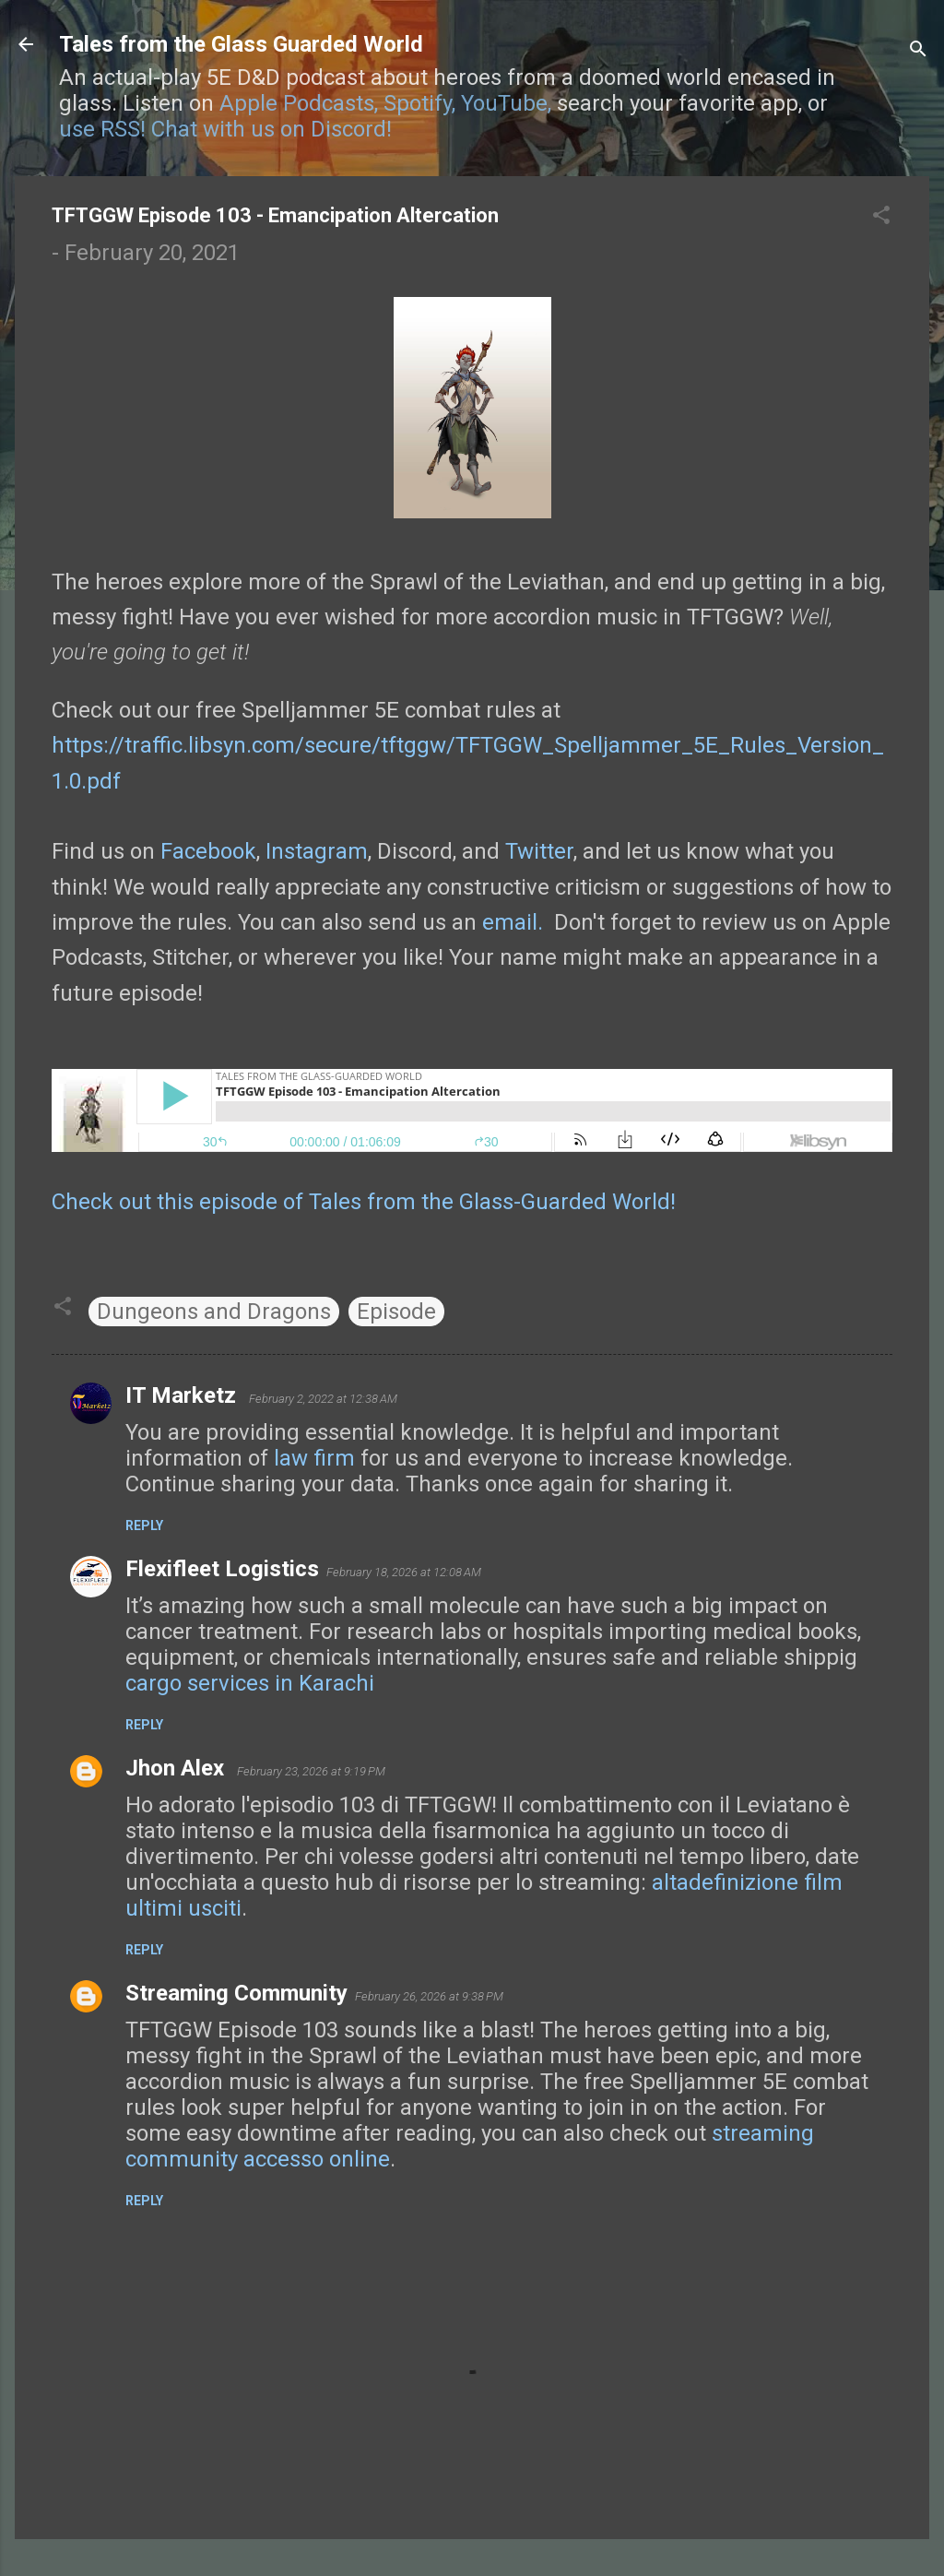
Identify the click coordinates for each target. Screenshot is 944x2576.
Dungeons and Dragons (214, 1311)
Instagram (317, 851)
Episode (396, 1311)
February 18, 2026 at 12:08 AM (403, 1572)
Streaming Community (236, 1993)
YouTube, (506, 103)
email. (512, 922)
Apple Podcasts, (298, 103)
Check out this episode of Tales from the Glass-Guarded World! (364, 1202)
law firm (314, 1458)
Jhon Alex (177, 1768)
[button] (881, 217)
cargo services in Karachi (249, 1683)
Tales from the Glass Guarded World (241, 44)
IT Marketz (183, 1395)
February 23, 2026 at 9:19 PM (311, 1771)
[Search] (918, 50)
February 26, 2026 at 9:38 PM (429, 1996)
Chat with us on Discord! (271, 129)
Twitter (539, 851)
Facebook (208, 851)
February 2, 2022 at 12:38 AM (323, 1399)
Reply (144, 1525)
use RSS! (102, 129)
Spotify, (419, 103)
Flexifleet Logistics (222, 1569)
